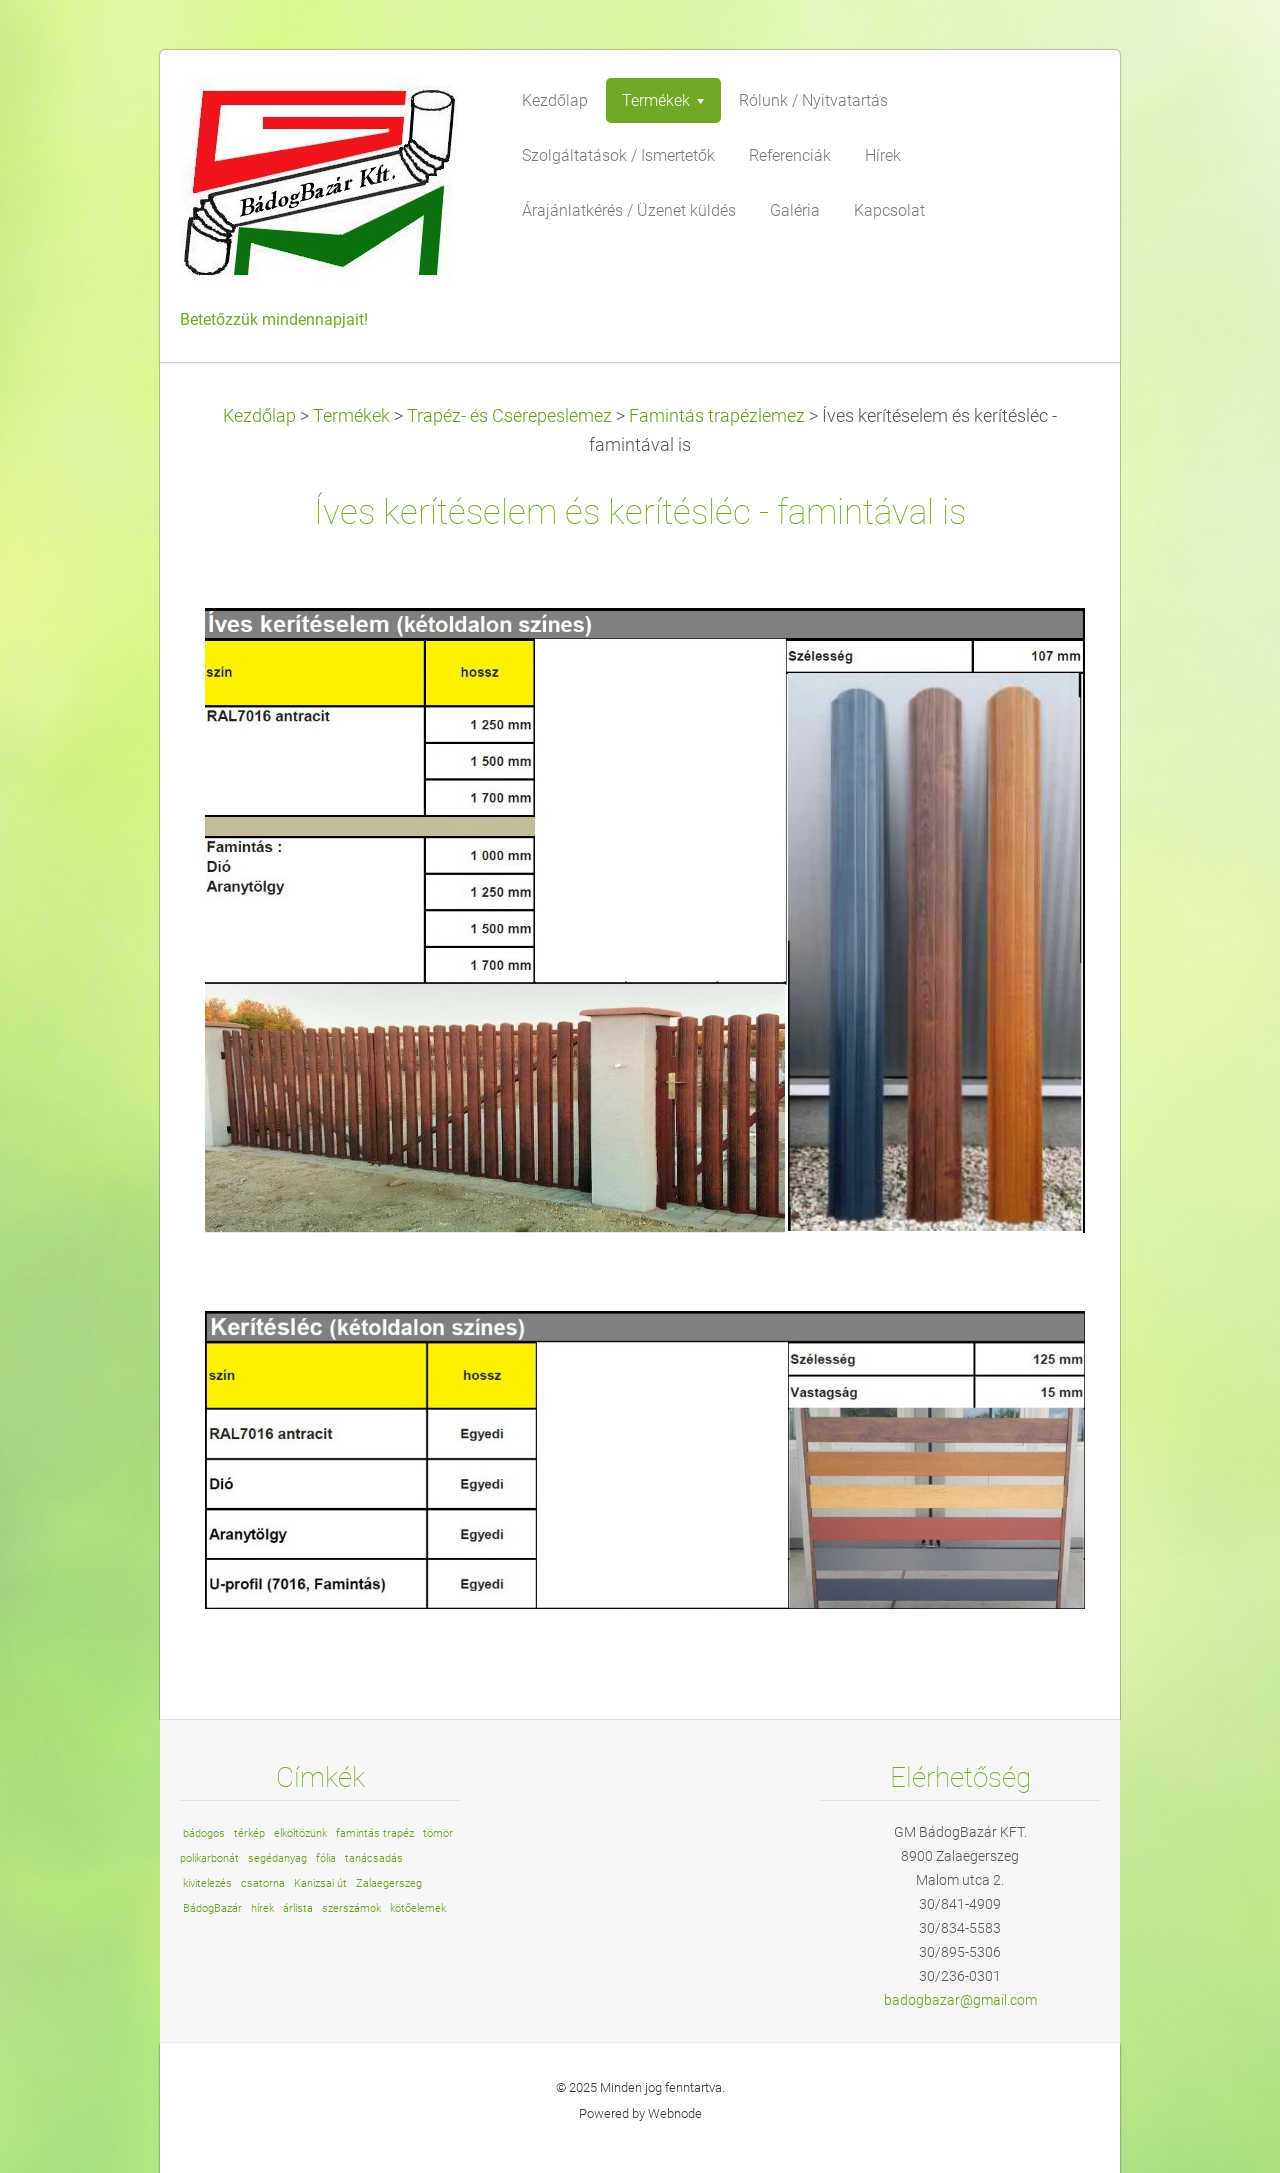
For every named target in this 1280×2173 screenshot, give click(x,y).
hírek (262, 1908)
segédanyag (277, 1858)
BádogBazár (212, 1908)
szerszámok (351, 1908)
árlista (298, 1908)
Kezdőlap (259, 416)
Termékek (351, 416)
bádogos (204, 1833)
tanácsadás (374, 1858)
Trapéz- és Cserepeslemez (509, 416)
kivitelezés (207, 1883)
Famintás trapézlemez (717, 416)
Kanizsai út (320, 1883)
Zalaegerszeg (389, 1883)
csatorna (263, 1883)
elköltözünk (300, 1833)
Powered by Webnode (640, 2113)
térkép (249, 1833)
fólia (326, 1858)
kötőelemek (418, 1908)
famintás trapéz (375, 1833)
